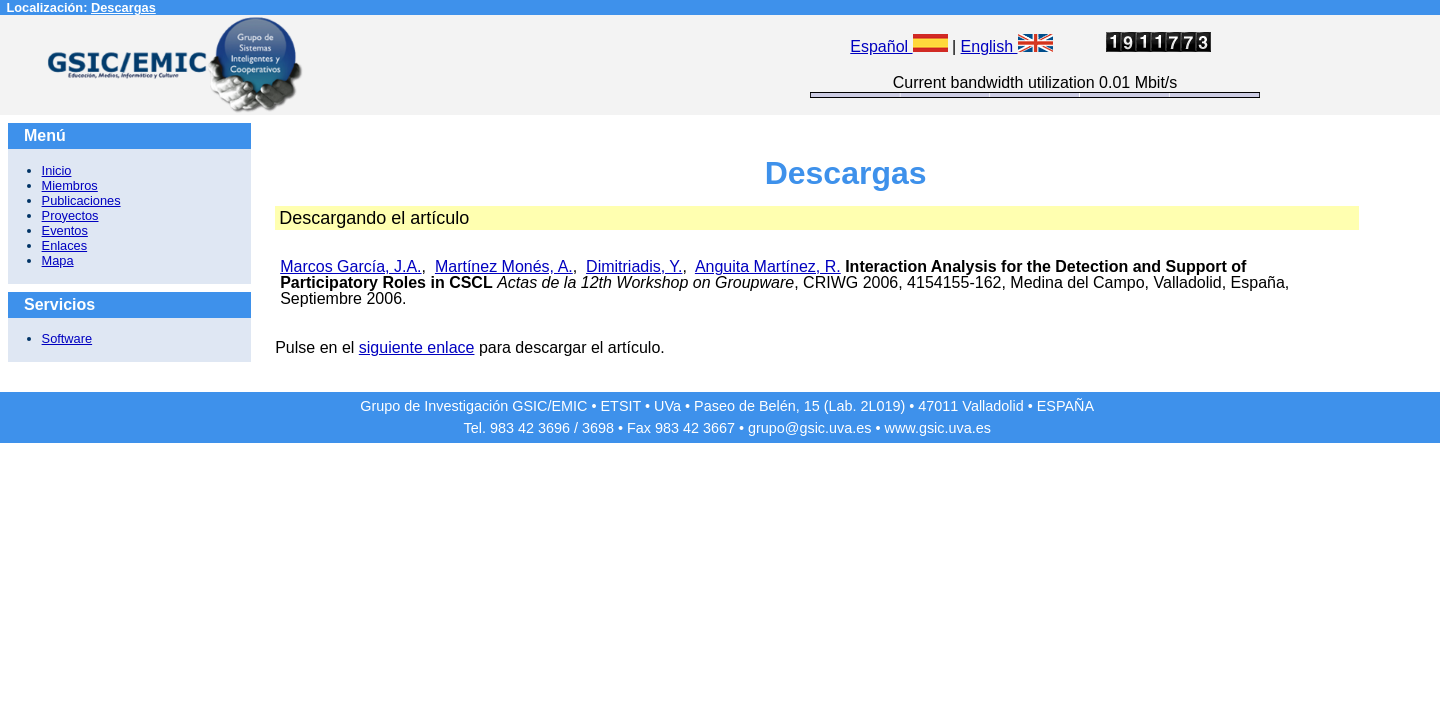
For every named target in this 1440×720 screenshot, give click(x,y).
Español (898, 46)
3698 (598, 428)
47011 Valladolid (970, 406)
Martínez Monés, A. (504, 266)
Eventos (65, 230)
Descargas (123, 7)
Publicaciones (81, 200)
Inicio (57, 170)
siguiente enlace (417, 347)
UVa (667, 406)
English (1007, 46)
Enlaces (65, 245)
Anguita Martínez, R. (768, 266)
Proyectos (70, 215)
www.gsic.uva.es (938, 428)
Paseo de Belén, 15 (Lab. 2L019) (799, 406)
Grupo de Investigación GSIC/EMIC (473, 406)
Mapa (58, 260)
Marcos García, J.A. (350, 266)
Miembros (70, 185)
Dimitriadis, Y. (634, 266)
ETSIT (621, 406)
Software (67, 338)
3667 (719, 428)
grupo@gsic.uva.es (809, 428)
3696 (554, 428)
